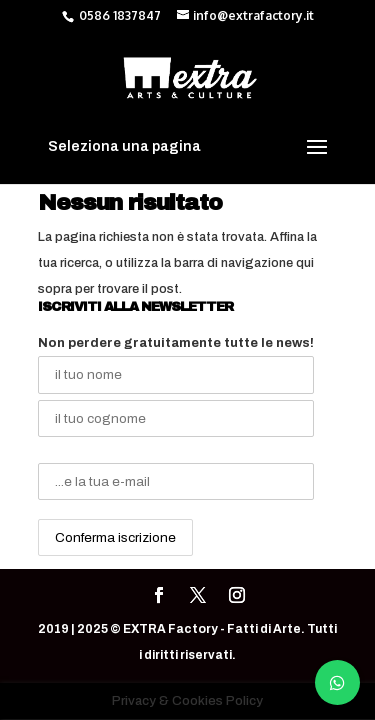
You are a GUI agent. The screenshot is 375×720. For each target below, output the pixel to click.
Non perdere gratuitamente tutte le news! (176, 343)
